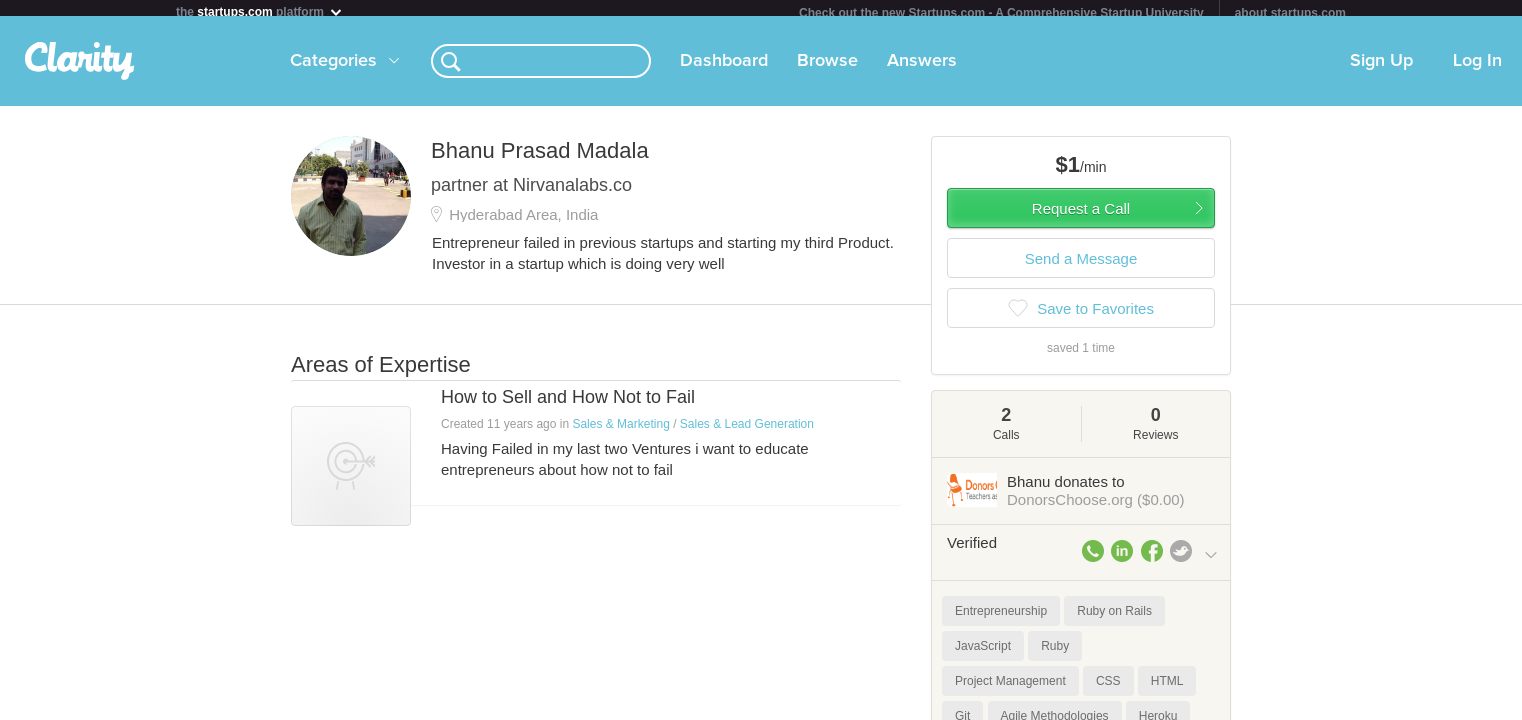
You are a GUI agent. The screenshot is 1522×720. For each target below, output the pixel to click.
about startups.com (1290, 13)
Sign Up (1381, 69)
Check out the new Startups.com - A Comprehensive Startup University (1001, 13)
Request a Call (1081, 216)
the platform (260, 11)
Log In (1477, 69)
